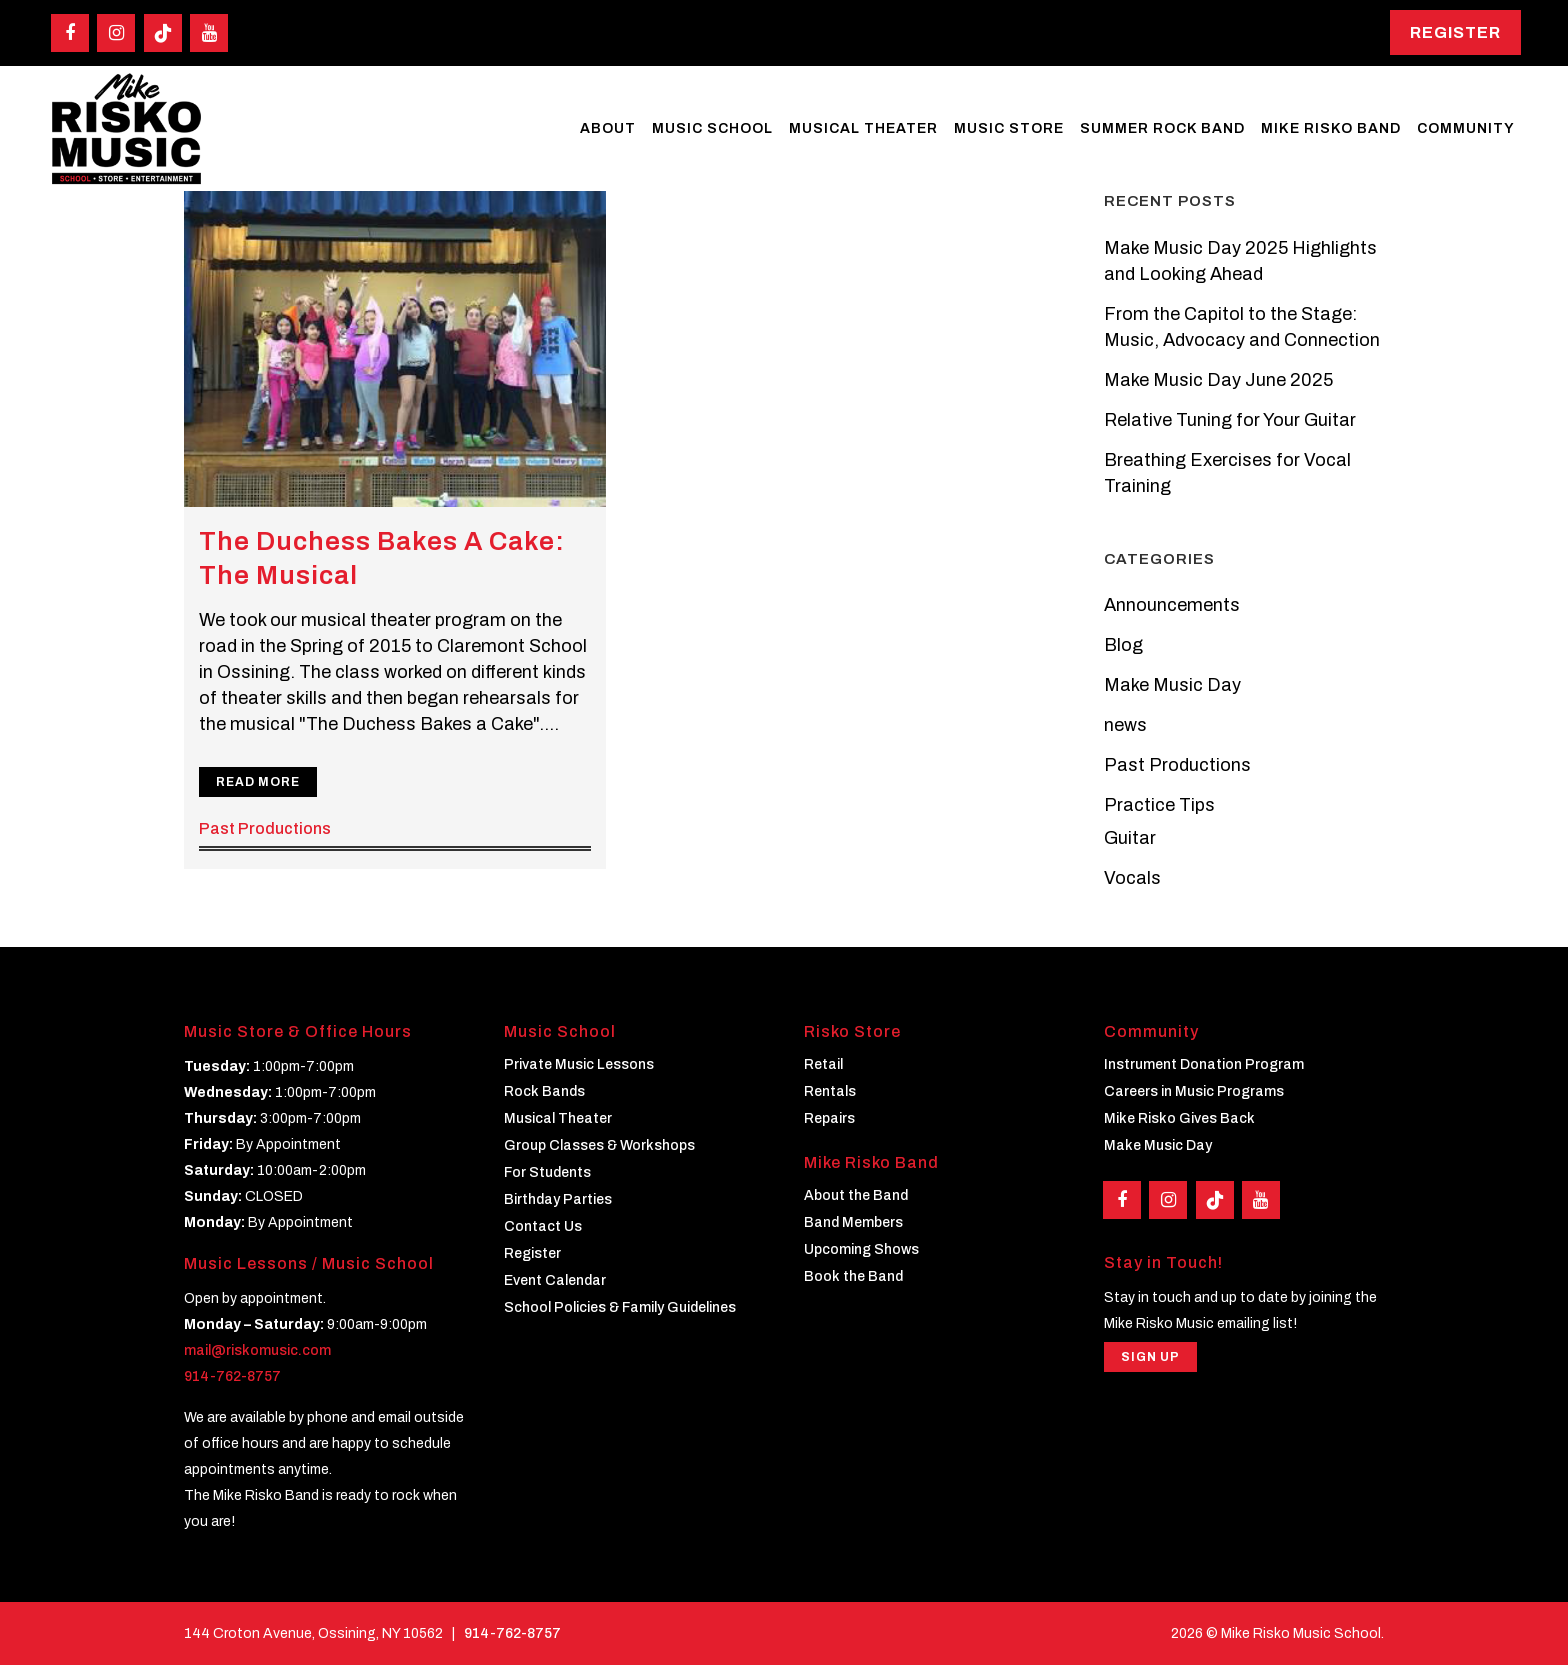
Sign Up (1150, 1357)
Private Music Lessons (579, 1064)
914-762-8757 (232, 1376)
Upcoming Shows (861, 1249)
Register (1455, 32)
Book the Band (853, 1276)
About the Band (856, 1195)
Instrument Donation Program (1204, 1064)
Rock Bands (544, 1091)
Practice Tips (1159, 805)
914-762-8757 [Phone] (512, 1633)
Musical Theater (558, 1118)
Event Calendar (555, 1280)
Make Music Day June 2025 (1218, 380)
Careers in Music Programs (1194, 1091)
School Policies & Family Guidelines (620, 1307)
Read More (258, 782)
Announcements (1172, 605)
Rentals (830, 1091)
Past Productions (265, 828)
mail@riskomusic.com (257, 1350)
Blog (1123, 645)
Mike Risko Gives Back (1179, 1118)
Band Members (853, 1222)
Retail (823, 1064)
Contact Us (543, 1226)
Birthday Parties (558, 1199)
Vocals (1132, 878)
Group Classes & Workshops (599, 1145)
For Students (547, 1172)
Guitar (1130, 838)
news (1125, 725)
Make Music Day (1172, 685)
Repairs (829, 1118)
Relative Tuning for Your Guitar (1230, 420)
